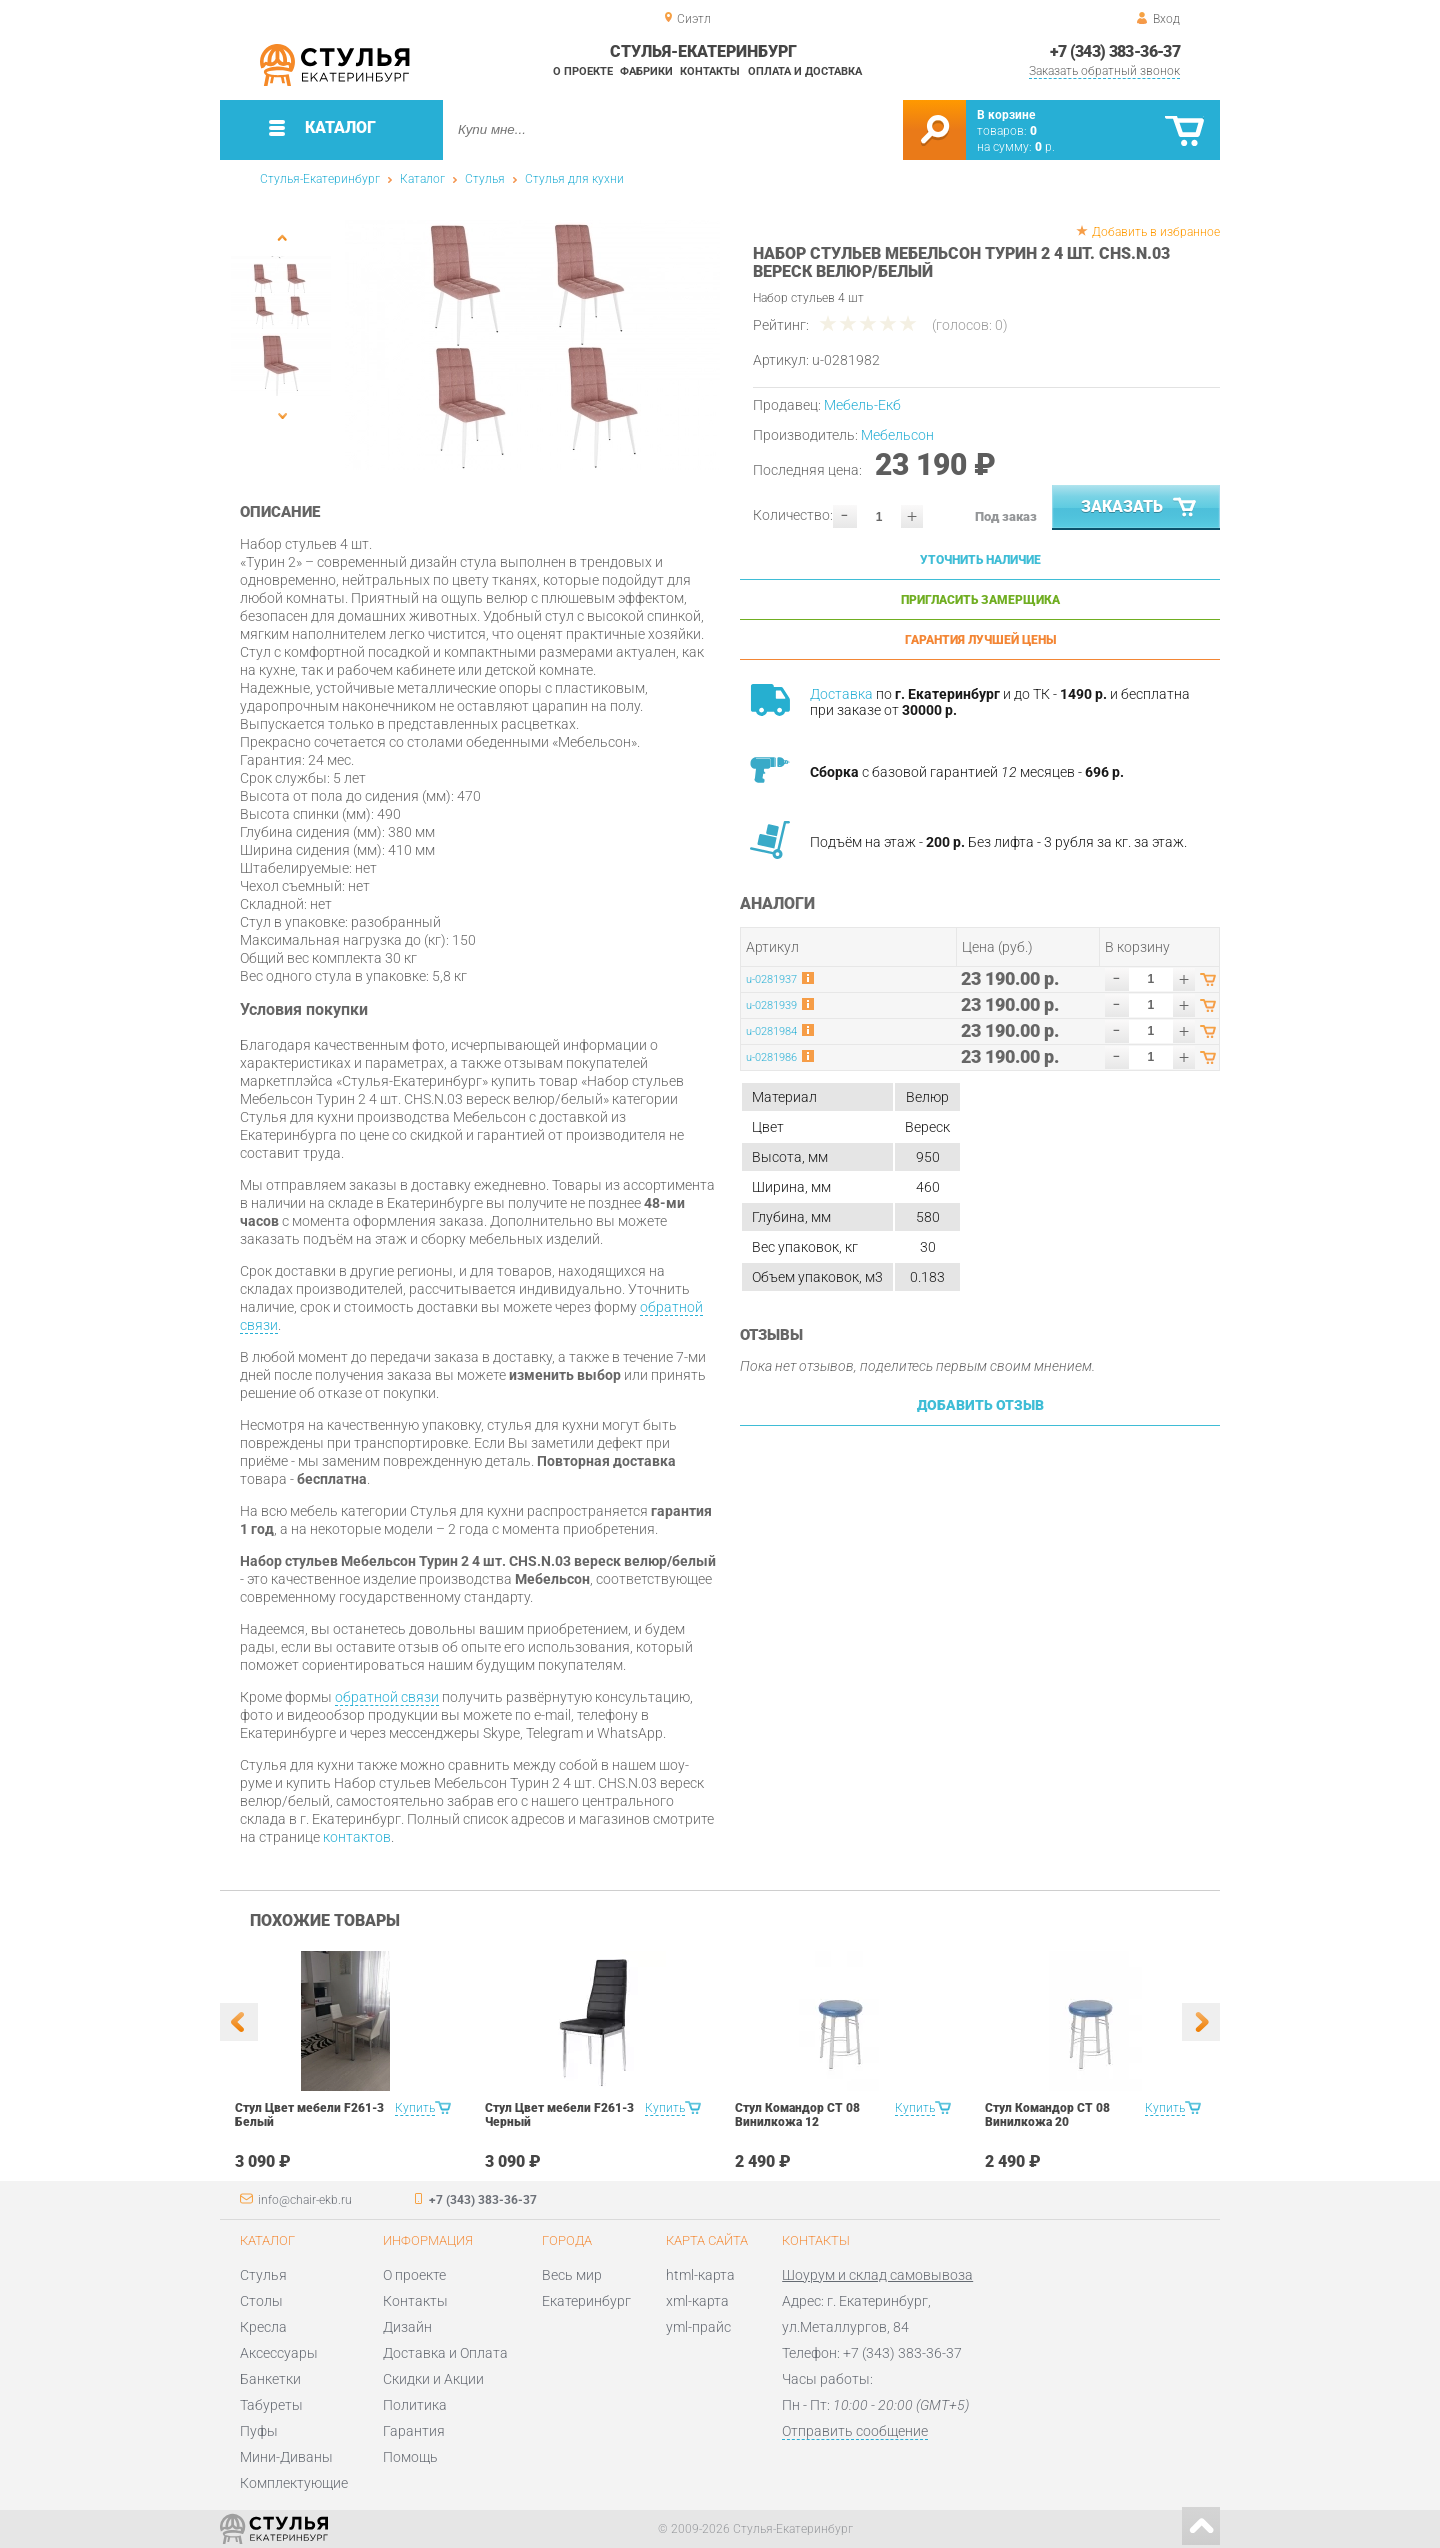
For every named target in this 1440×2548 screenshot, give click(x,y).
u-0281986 (771, 1057)
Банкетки (270, 2379)
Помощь (410, 2457)
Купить (415, 2108)
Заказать (1140, 508)
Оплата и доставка (805, 71)
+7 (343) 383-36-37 (1115, 51)
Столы (261, 2301)
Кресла (263, 2327)
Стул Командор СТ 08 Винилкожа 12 (797, 2115)
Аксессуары (279, 2353)
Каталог (422, 179)
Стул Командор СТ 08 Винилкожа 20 (1047, 2115)
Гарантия (414, 2431)
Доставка (841, 694)
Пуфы (259, 2431)
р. (1045, 147)
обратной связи (387, 1697)
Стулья (485, 179)
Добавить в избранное (1156, 232)
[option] (532, 345)
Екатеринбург (586, 2301)
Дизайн (407, 2327)
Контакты (710, 71)
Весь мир (572, 2275)
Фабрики (646, 71)
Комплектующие (294, 2483)
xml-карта (697, 2301)
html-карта (700, 2275)
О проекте (583, 71)
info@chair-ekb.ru (305, 2200)
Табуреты (271, 2405)
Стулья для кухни (574, 179)
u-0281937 (771, 979)
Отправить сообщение (855, 2431)
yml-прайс (698, 2327)
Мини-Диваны (286, 2457)
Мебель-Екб (862, 405)
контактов (357, 1837)
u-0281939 (771, 1005)
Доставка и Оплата (445, 2353)
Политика (415, 2405)
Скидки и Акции (433, 2379)
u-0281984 (771, 1031)
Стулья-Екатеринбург (320, 179)
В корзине (1006, 115)
